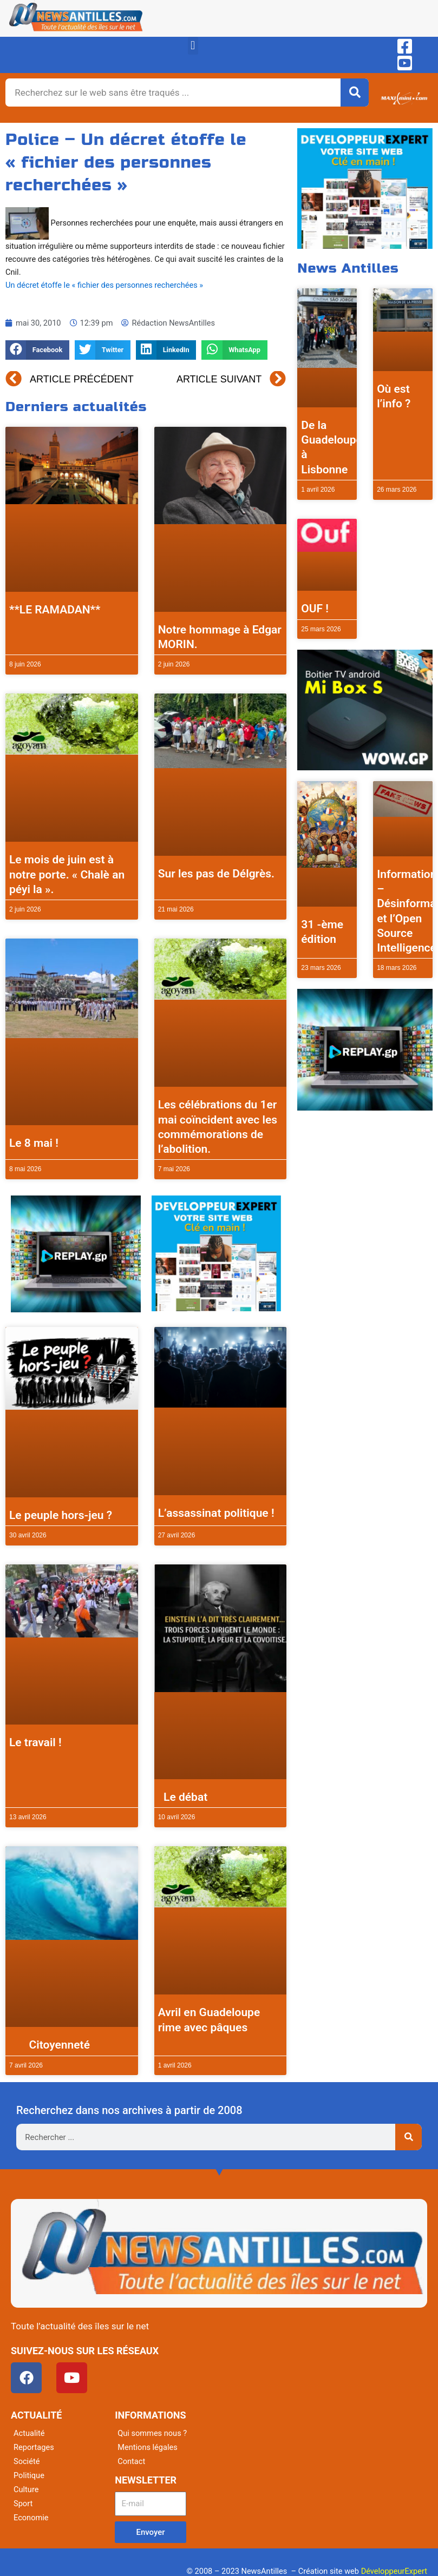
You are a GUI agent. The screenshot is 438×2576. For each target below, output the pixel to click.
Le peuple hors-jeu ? (60, 1515)
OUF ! (315, 608)
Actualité (29, 2433)
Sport (23, 2503)
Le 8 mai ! (33, 1143)
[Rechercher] (355, 92)
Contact (131, 2461)
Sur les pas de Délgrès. (216, 873)
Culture (26, 2489)
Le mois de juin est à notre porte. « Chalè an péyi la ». (67, 874)
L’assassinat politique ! (216, 1513)
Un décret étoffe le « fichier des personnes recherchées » (104, 285)
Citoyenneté (49, 2044)
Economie (31, 2517)
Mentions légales (147, 2447)
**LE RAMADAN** (54, 609)
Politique (29, 2475)
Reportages (34, 2447)
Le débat (183, 1797)
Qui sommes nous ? (152, 2433)
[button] (193, 46)
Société (27, 2461)
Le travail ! (35, 1742)
